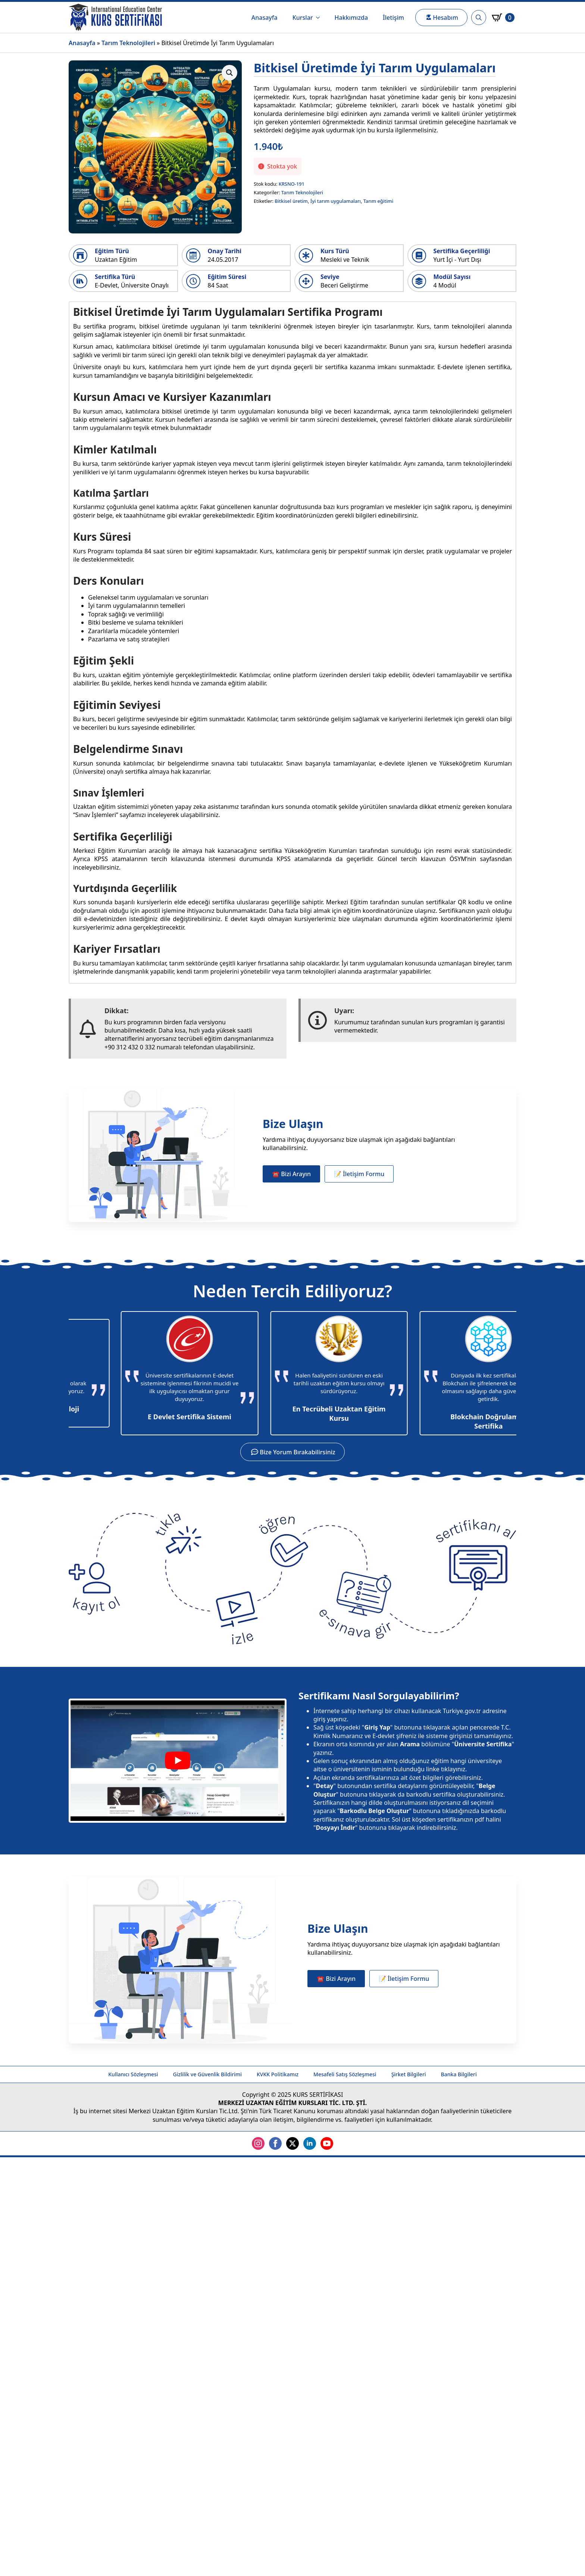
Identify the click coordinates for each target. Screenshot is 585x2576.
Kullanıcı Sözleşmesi (133, 2074)
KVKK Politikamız (277, 2074)
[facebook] (275, 2143)
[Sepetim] (503, 17)
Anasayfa (264, 17)
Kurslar (302, 17)
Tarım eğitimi (378, 201)
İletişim (393, 17)
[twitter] (292, 2143)
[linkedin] (309, 2143)
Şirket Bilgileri (408, 2074)
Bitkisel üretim (291, 201)
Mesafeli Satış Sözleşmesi (344, 2074)
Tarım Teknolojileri (128, 43)
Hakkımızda (351, 17)
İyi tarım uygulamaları (335, 201)
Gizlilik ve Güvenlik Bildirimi (207, 2074)
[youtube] (326, 2143)
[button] (229, 73)
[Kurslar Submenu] (320, 17)
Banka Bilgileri (459, 2074)
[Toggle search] (478, 17)
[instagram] (258, 2143)
